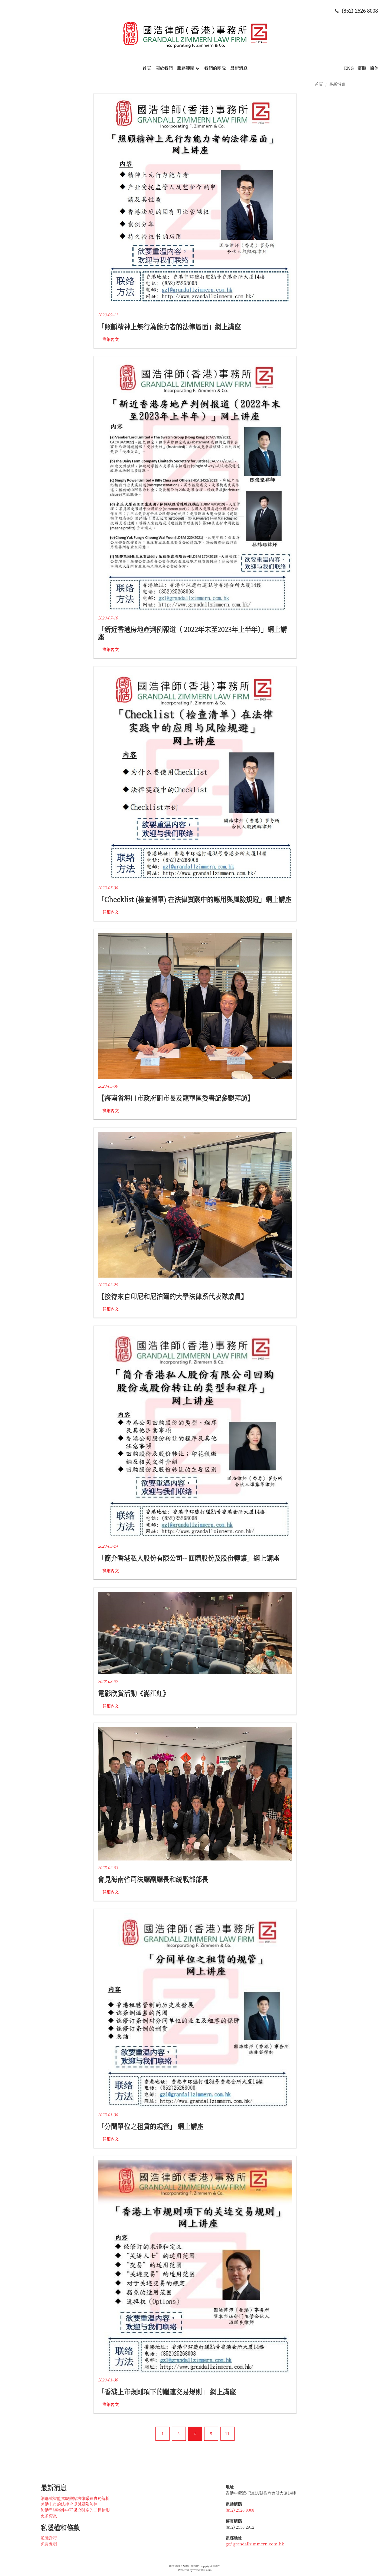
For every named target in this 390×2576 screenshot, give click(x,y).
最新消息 (239, 68)
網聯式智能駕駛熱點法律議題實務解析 (75, 2498)
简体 (374, 68)
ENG (349, 68)
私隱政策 (49, 2538)
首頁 (146, 68)
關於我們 (164, 68)
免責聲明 (49, 2544)
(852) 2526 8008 (240, 2510)
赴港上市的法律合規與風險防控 (69, 2504)
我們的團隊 (215, 68)
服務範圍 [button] (188, 68)
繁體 (362, 68)
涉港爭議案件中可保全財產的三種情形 (75, 2510)
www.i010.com (202, 2570)
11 (227, 2433)
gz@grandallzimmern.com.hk (255, 2544)
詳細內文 (110, 339)
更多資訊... (51, 2515)
